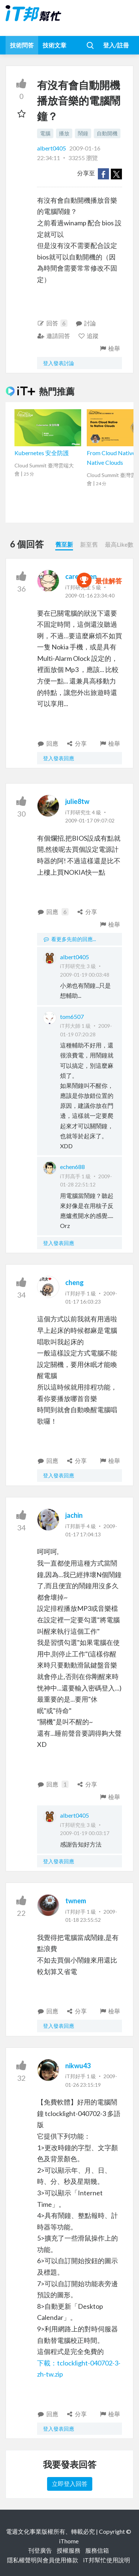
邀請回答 (53, 335)
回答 (52, 323)
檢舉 (109, 348)
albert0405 (52, 148)
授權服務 (68, 2550)
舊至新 (64, 544)
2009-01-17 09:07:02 (90, 820)
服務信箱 (97, 2550)
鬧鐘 (83, 133)
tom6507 (72, 1016)
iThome (69, 2540)
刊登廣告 (40, 2550)
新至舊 (89, 544)
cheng (74, 1282)
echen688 (72, 1166)
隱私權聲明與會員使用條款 (42, 2559)
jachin (74, 1515)
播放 (64, 133)
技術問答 (22, 45)
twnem (75, 1901)
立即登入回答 (69, 2483)
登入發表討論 (58, 363)
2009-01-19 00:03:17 (84, 1833)
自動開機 (107, 133)
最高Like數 (119, 544)
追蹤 (88, 335)
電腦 (45, 133)
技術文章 (54, 45)
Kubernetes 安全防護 (41, 452)
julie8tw (77, 801)
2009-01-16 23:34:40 (90, 595)
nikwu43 (77, 2066)
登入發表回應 (58, 758)
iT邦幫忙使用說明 (106, 2559)
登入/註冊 (116, 45)
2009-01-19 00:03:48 (84, 974)
